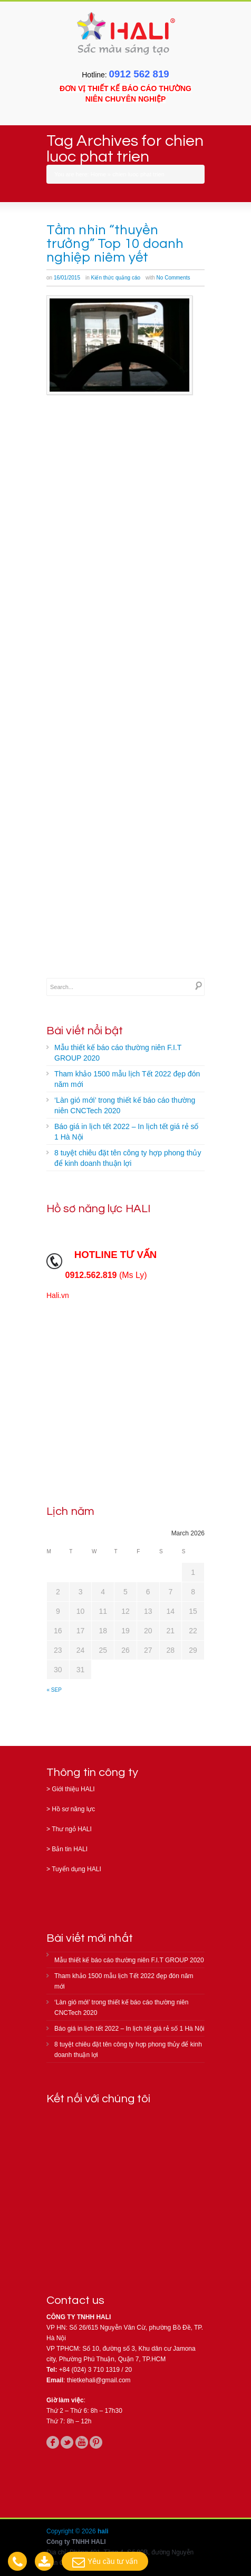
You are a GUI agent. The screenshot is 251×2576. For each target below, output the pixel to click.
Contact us (75, 2300)
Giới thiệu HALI (73, 1789)
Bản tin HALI (70, 1849)
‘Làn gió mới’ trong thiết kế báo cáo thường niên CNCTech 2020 (124, 1105)
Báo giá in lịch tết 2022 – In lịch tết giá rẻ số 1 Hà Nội (126, 1131)
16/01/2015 (67, 278)
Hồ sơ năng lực (73, 1809)
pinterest (96, 2442)
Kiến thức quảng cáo (116, 278)
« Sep (54, 1690)
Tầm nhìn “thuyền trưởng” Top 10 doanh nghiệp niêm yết (115, 243)
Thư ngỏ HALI (72, 1829)
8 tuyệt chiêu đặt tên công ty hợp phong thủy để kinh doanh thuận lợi (127, 1158)
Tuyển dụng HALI (76, 1869)
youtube (81, 2442)
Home (98, 174)
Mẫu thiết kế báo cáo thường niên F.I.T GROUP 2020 (117, 1052)
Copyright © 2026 (72, 2531)
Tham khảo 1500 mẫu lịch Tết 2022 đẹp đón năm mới (127, 1079)
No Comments (173, 278)
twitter (67, 2442)
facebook (52, 2442)
